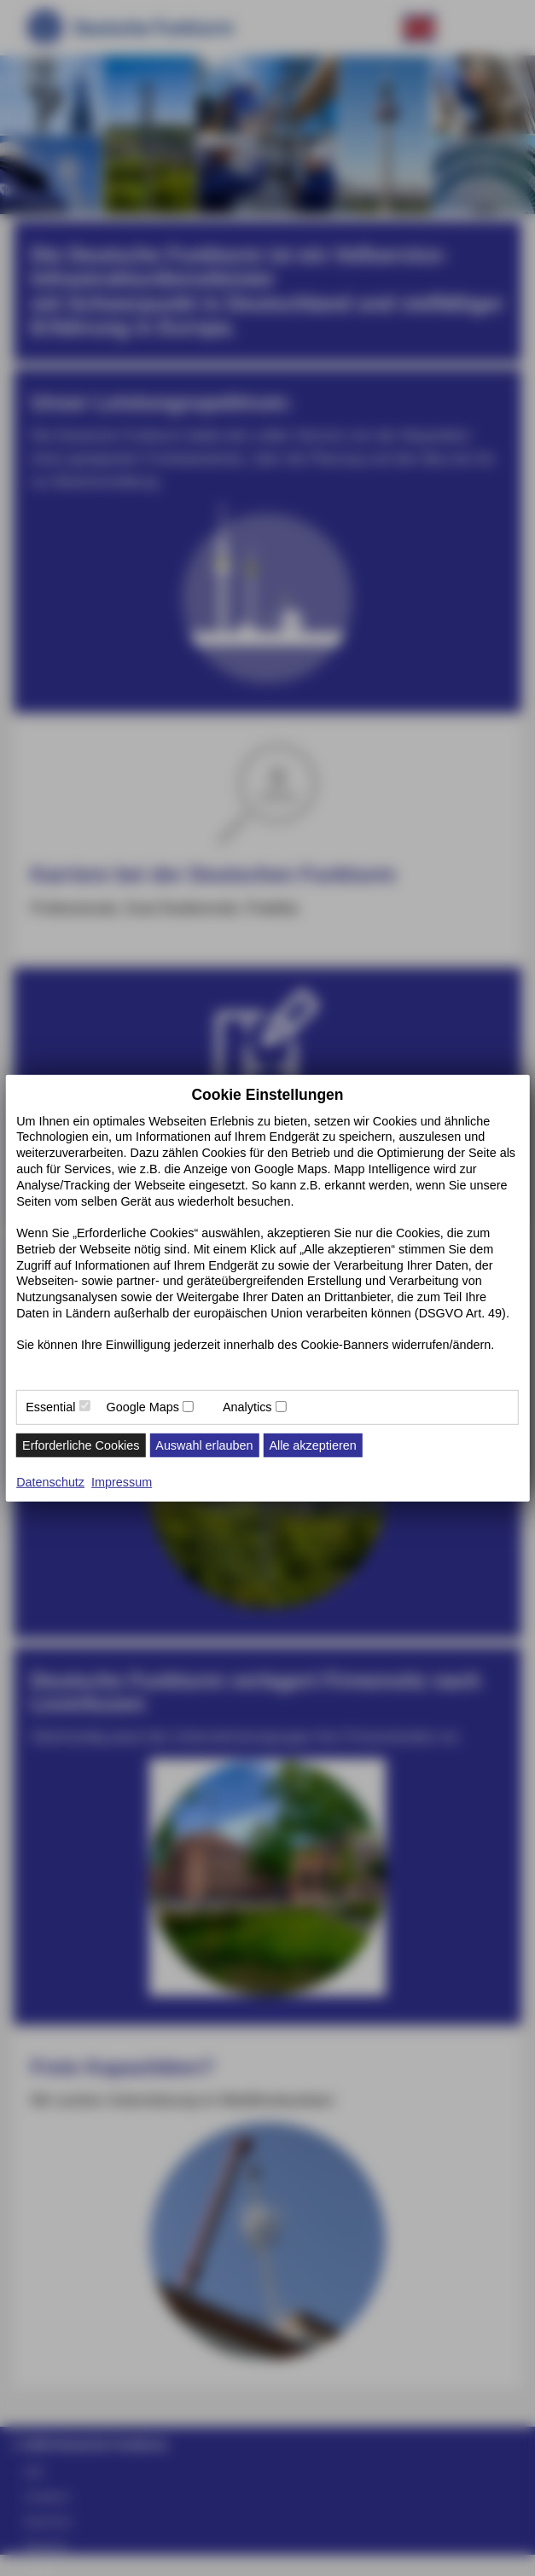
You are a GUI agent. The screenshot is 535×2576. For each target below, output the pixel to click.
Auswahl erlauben (204, 1445)
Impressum (121, 1482)
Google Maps (142, 1407)
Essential (50, 1407)
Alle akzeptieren (312, 1445)
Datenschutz (50, 1482)
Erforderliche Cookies (80, 1445)
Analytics (247, 1407)
